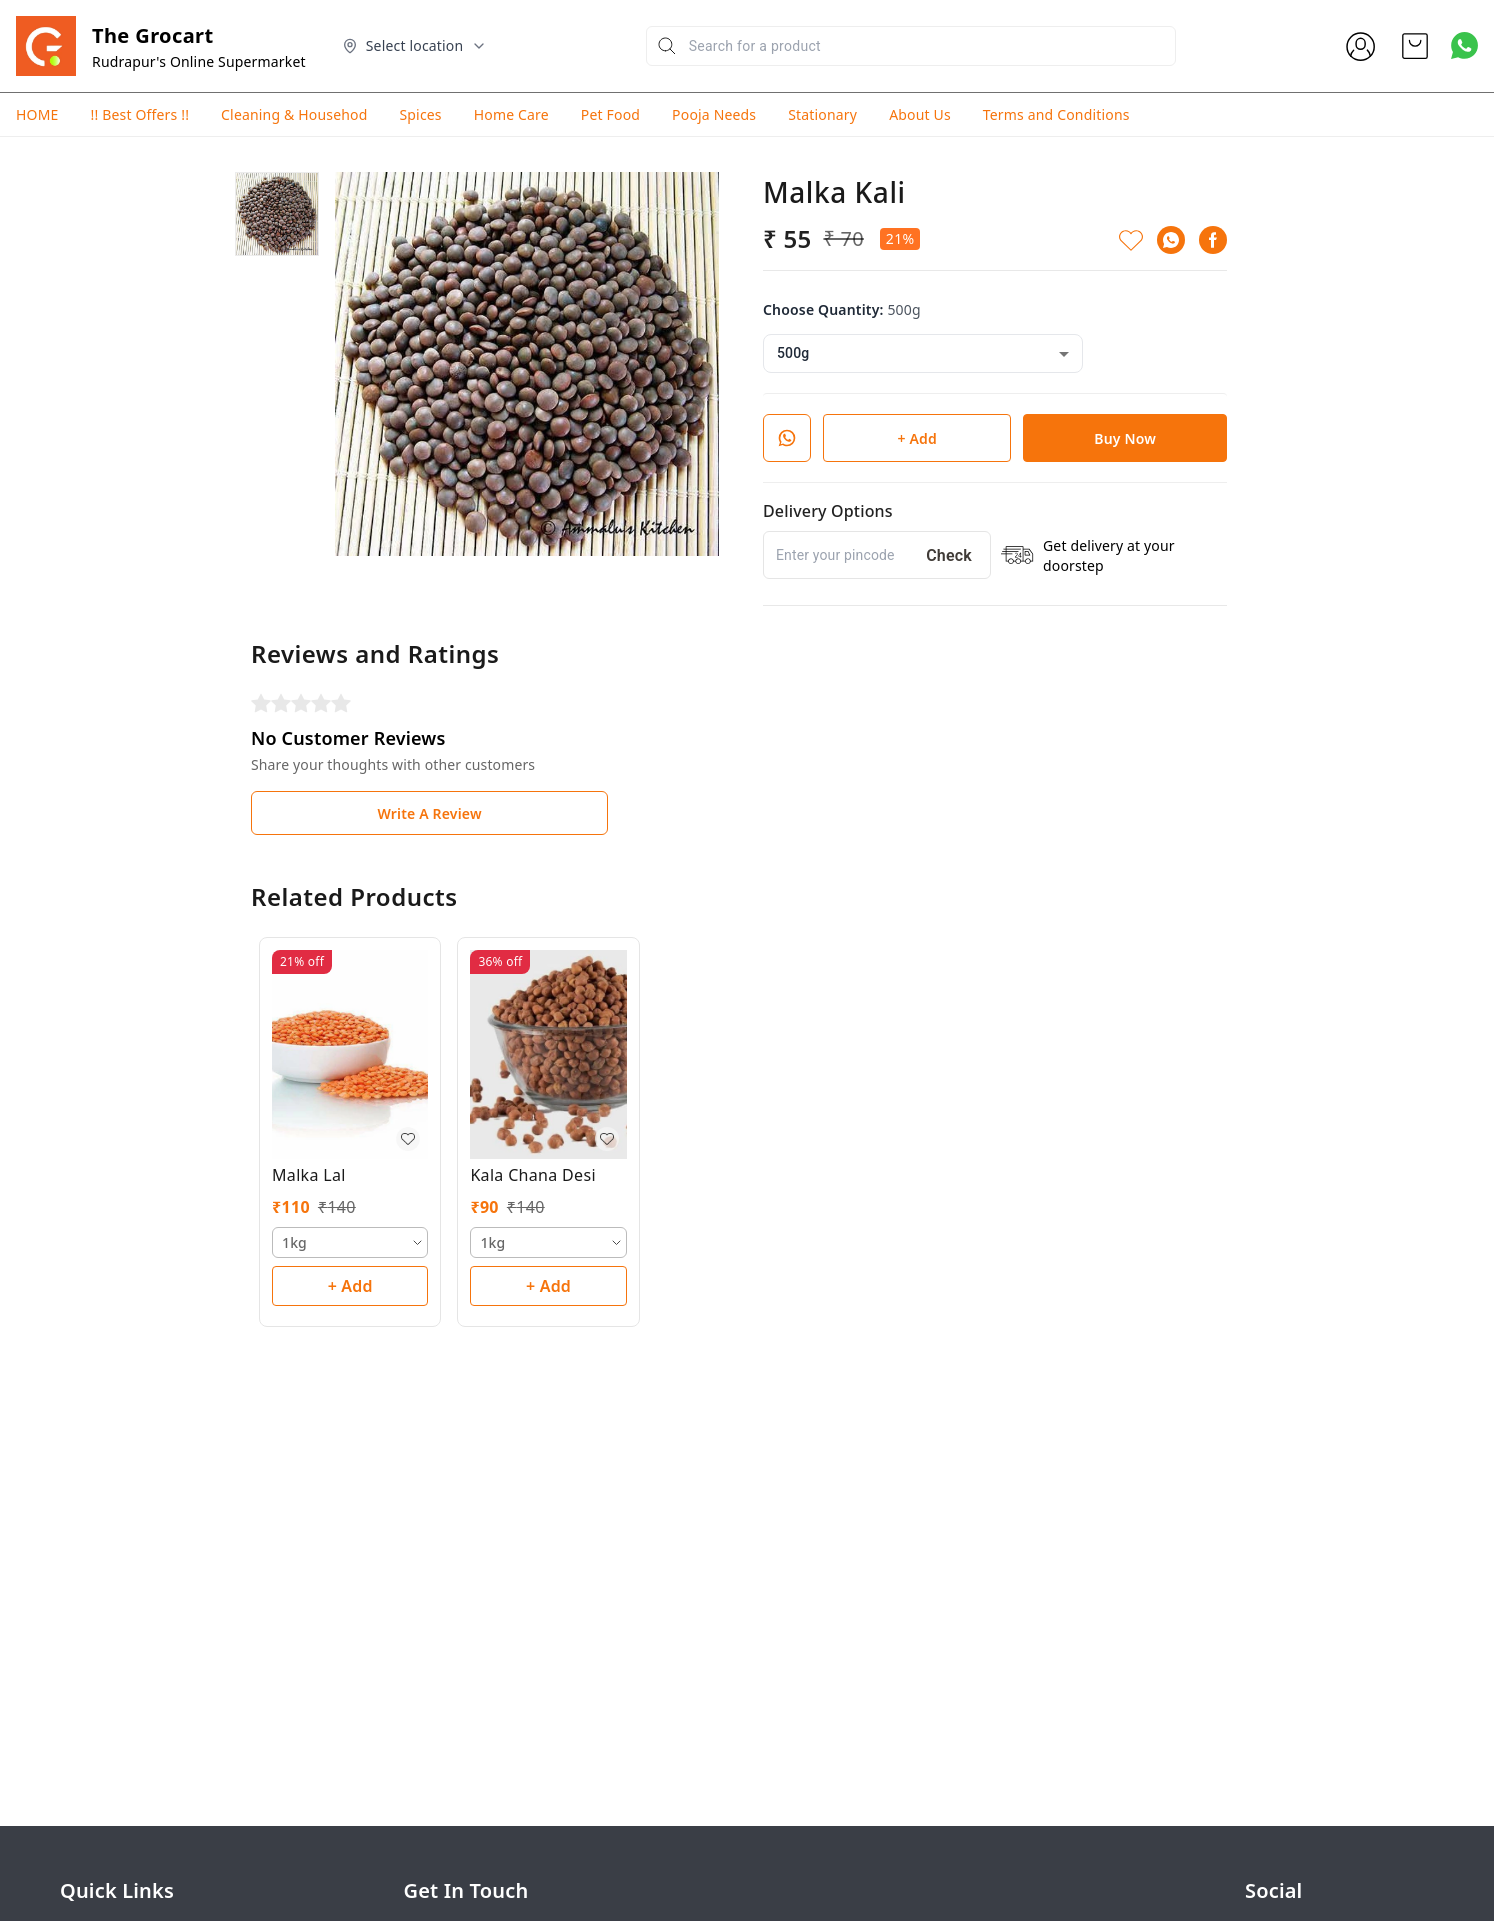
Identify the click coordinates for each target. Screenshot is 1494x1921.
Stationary (822, 114)
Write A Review (429, 813)
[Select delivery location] (415, 46)
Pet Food (610, 114)
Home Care (511, 114)
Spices (420, 114)
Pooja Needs (714, 114)
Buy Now (1125, 438)
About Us (920, 114)
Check (949, 555)
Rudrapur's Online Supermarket (199, 61)
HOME (37, 114)
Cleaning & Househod (294, 114)
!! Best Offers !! (139, 114)
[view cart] (1415, 46)
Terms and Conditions (1056, 114)
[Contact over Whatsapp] (1464, 45)
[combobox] (923, 353)
